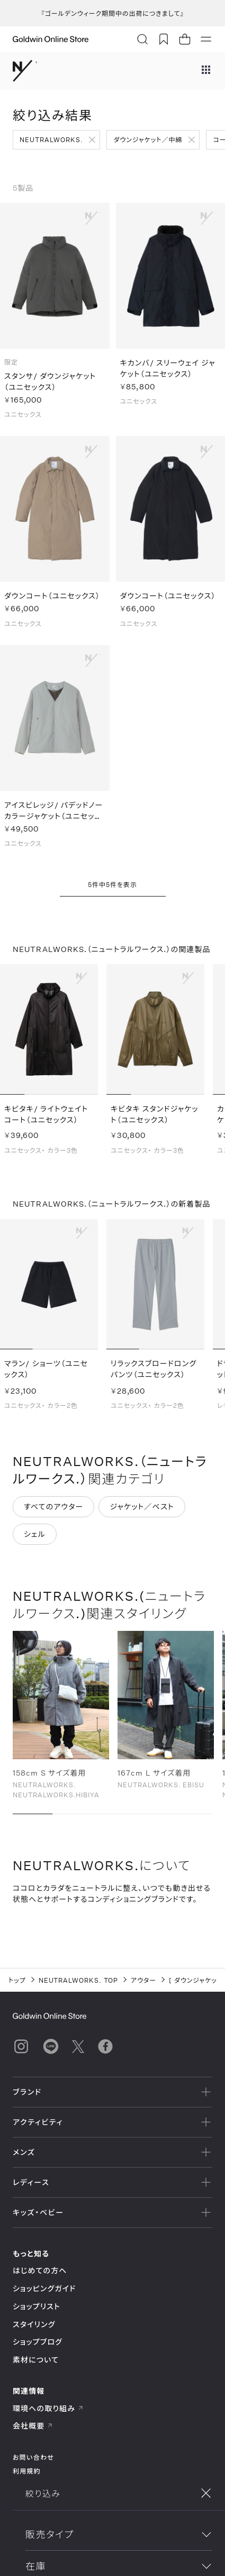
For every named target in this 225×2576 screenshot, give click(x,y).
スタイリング (34, 2324)
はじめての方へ (40, 2270)
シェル (35, 1538)
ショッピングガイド (44, 2288)
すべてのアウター (53, 1510)
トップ (17, 1980)
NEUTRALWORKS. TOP (78, 1980)
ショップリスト (36, 2306)
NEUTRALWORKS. (51, 139)
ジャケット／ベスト (142, 1510)
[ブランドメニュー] (206, 70)
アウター (143, 1980)
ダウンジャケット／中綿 (147, 139)
